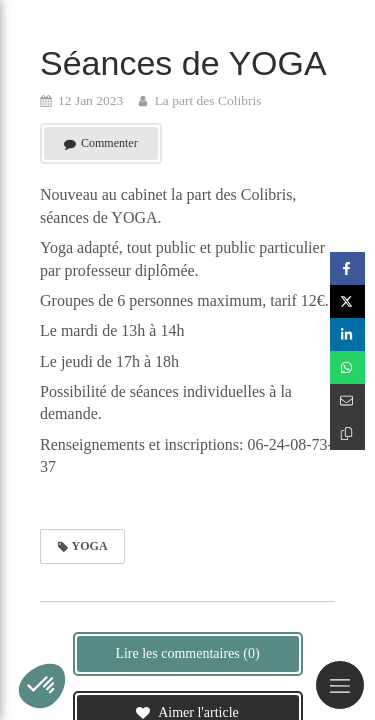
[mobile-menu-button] (340, 685)
